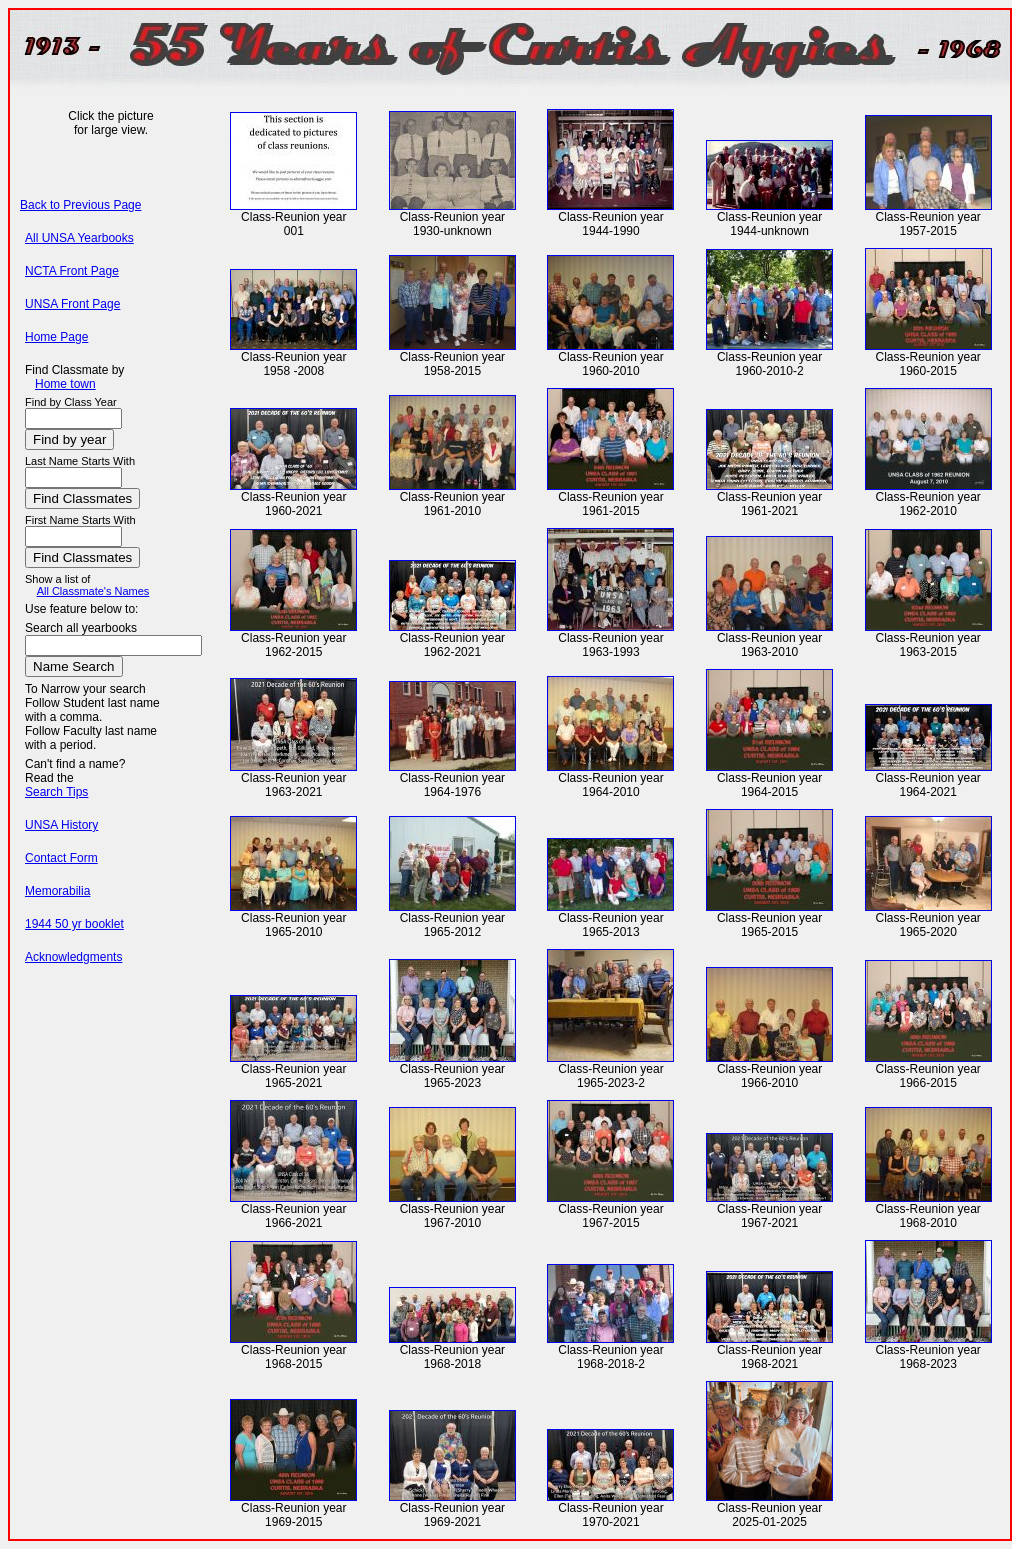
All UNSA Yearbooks (79, 238)
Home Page (56, 337)
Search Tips (56, 792)
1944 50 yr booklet (74, 924)
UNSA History (61, 825)
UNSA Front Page (72, 304)
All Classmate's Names (93, 591)
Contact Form (61, 858)
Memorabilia (57, 891)
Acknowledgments (73, 957)
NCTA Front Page (72, 271)
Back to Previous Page (80, 205)
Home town (65, 384)
